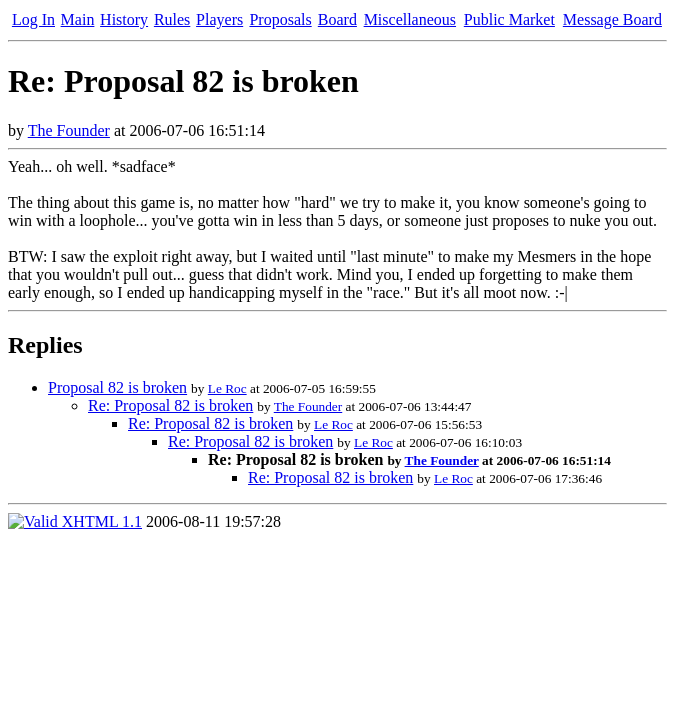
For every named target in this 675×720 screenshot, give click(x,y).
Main (78, 19)
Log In (33, 19)
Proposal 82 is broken (117, 387)
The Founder (69, 130)
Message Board (612, 19)
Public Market (509, 19)
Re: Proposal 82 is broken (170, 405)
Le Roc (227, 388)
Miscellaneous (410, 19)
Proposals (280, 19)
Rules (172, 19)
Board (337, 19)
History (124, 19)
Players (219, 19)
